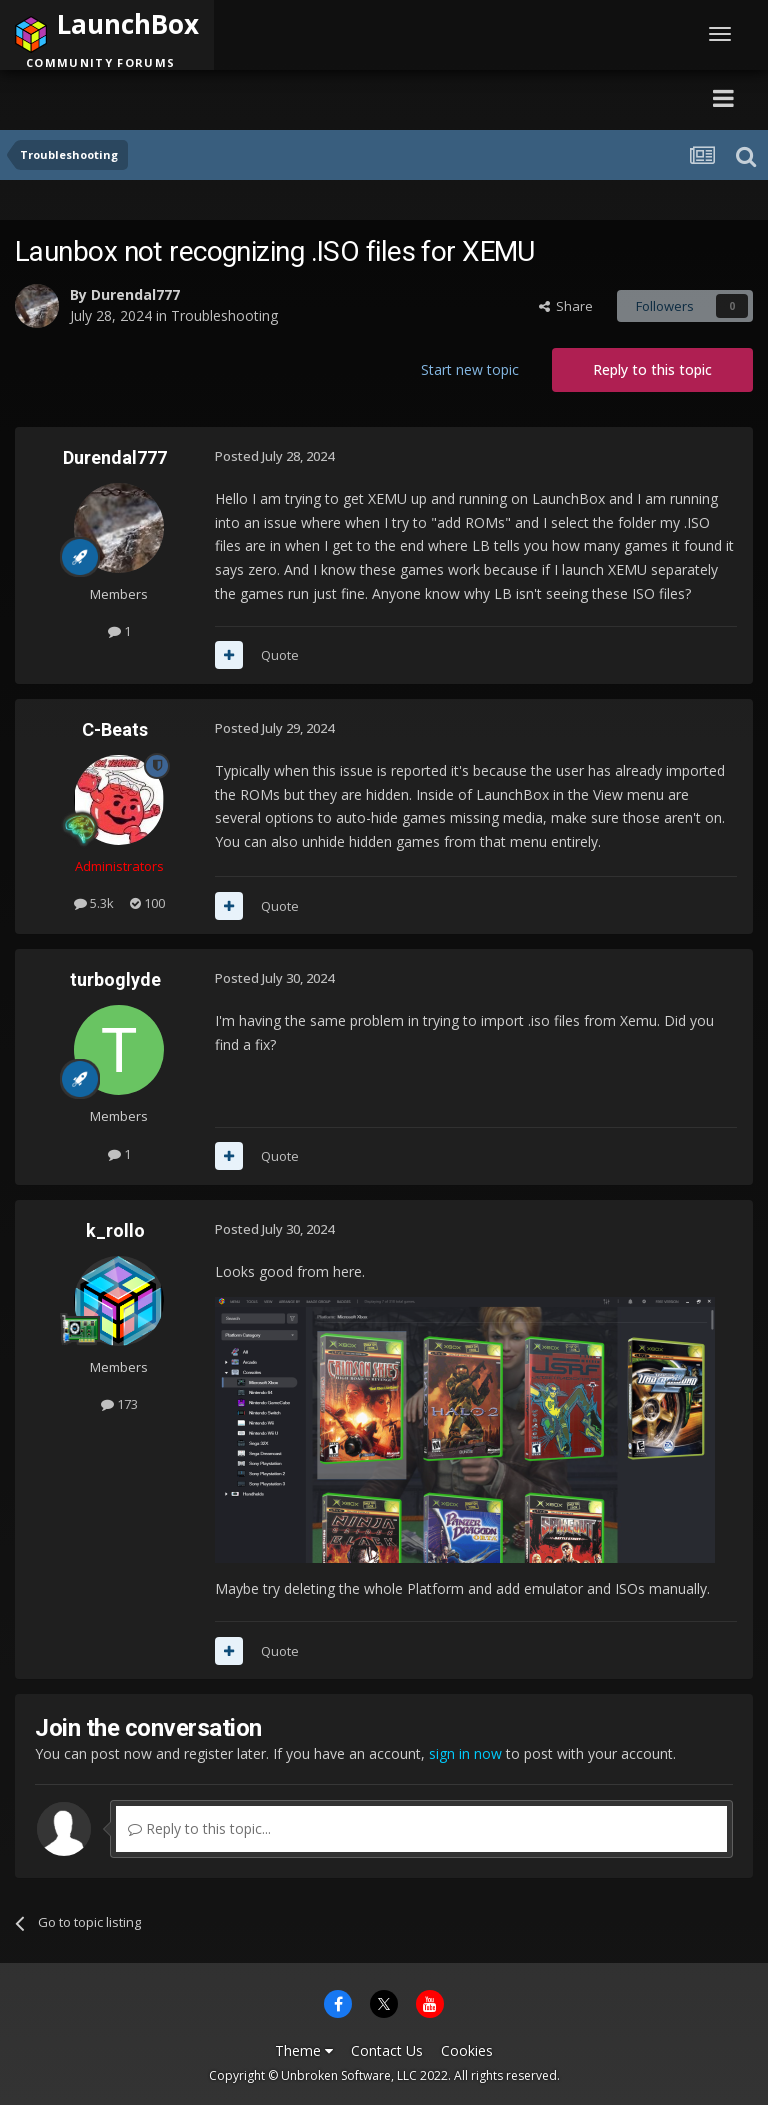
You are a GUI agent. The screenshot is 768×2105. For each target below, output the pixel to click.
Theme (304, 2050)
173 (119, 1404)
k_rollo (115, 1230)
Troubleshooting (224, 315)
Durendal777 (135, 294)
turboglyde (115, 979)
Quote (280, 655)
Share (566, 306)
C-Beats (115, 729)
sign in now (465, 1753)
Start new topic (470, 369)
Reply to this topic (652, 369)
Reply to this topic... (199, 1828)
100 (147, 903)
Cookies (467, 2050)
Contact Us (387, 2050)
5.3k (94, 903)
